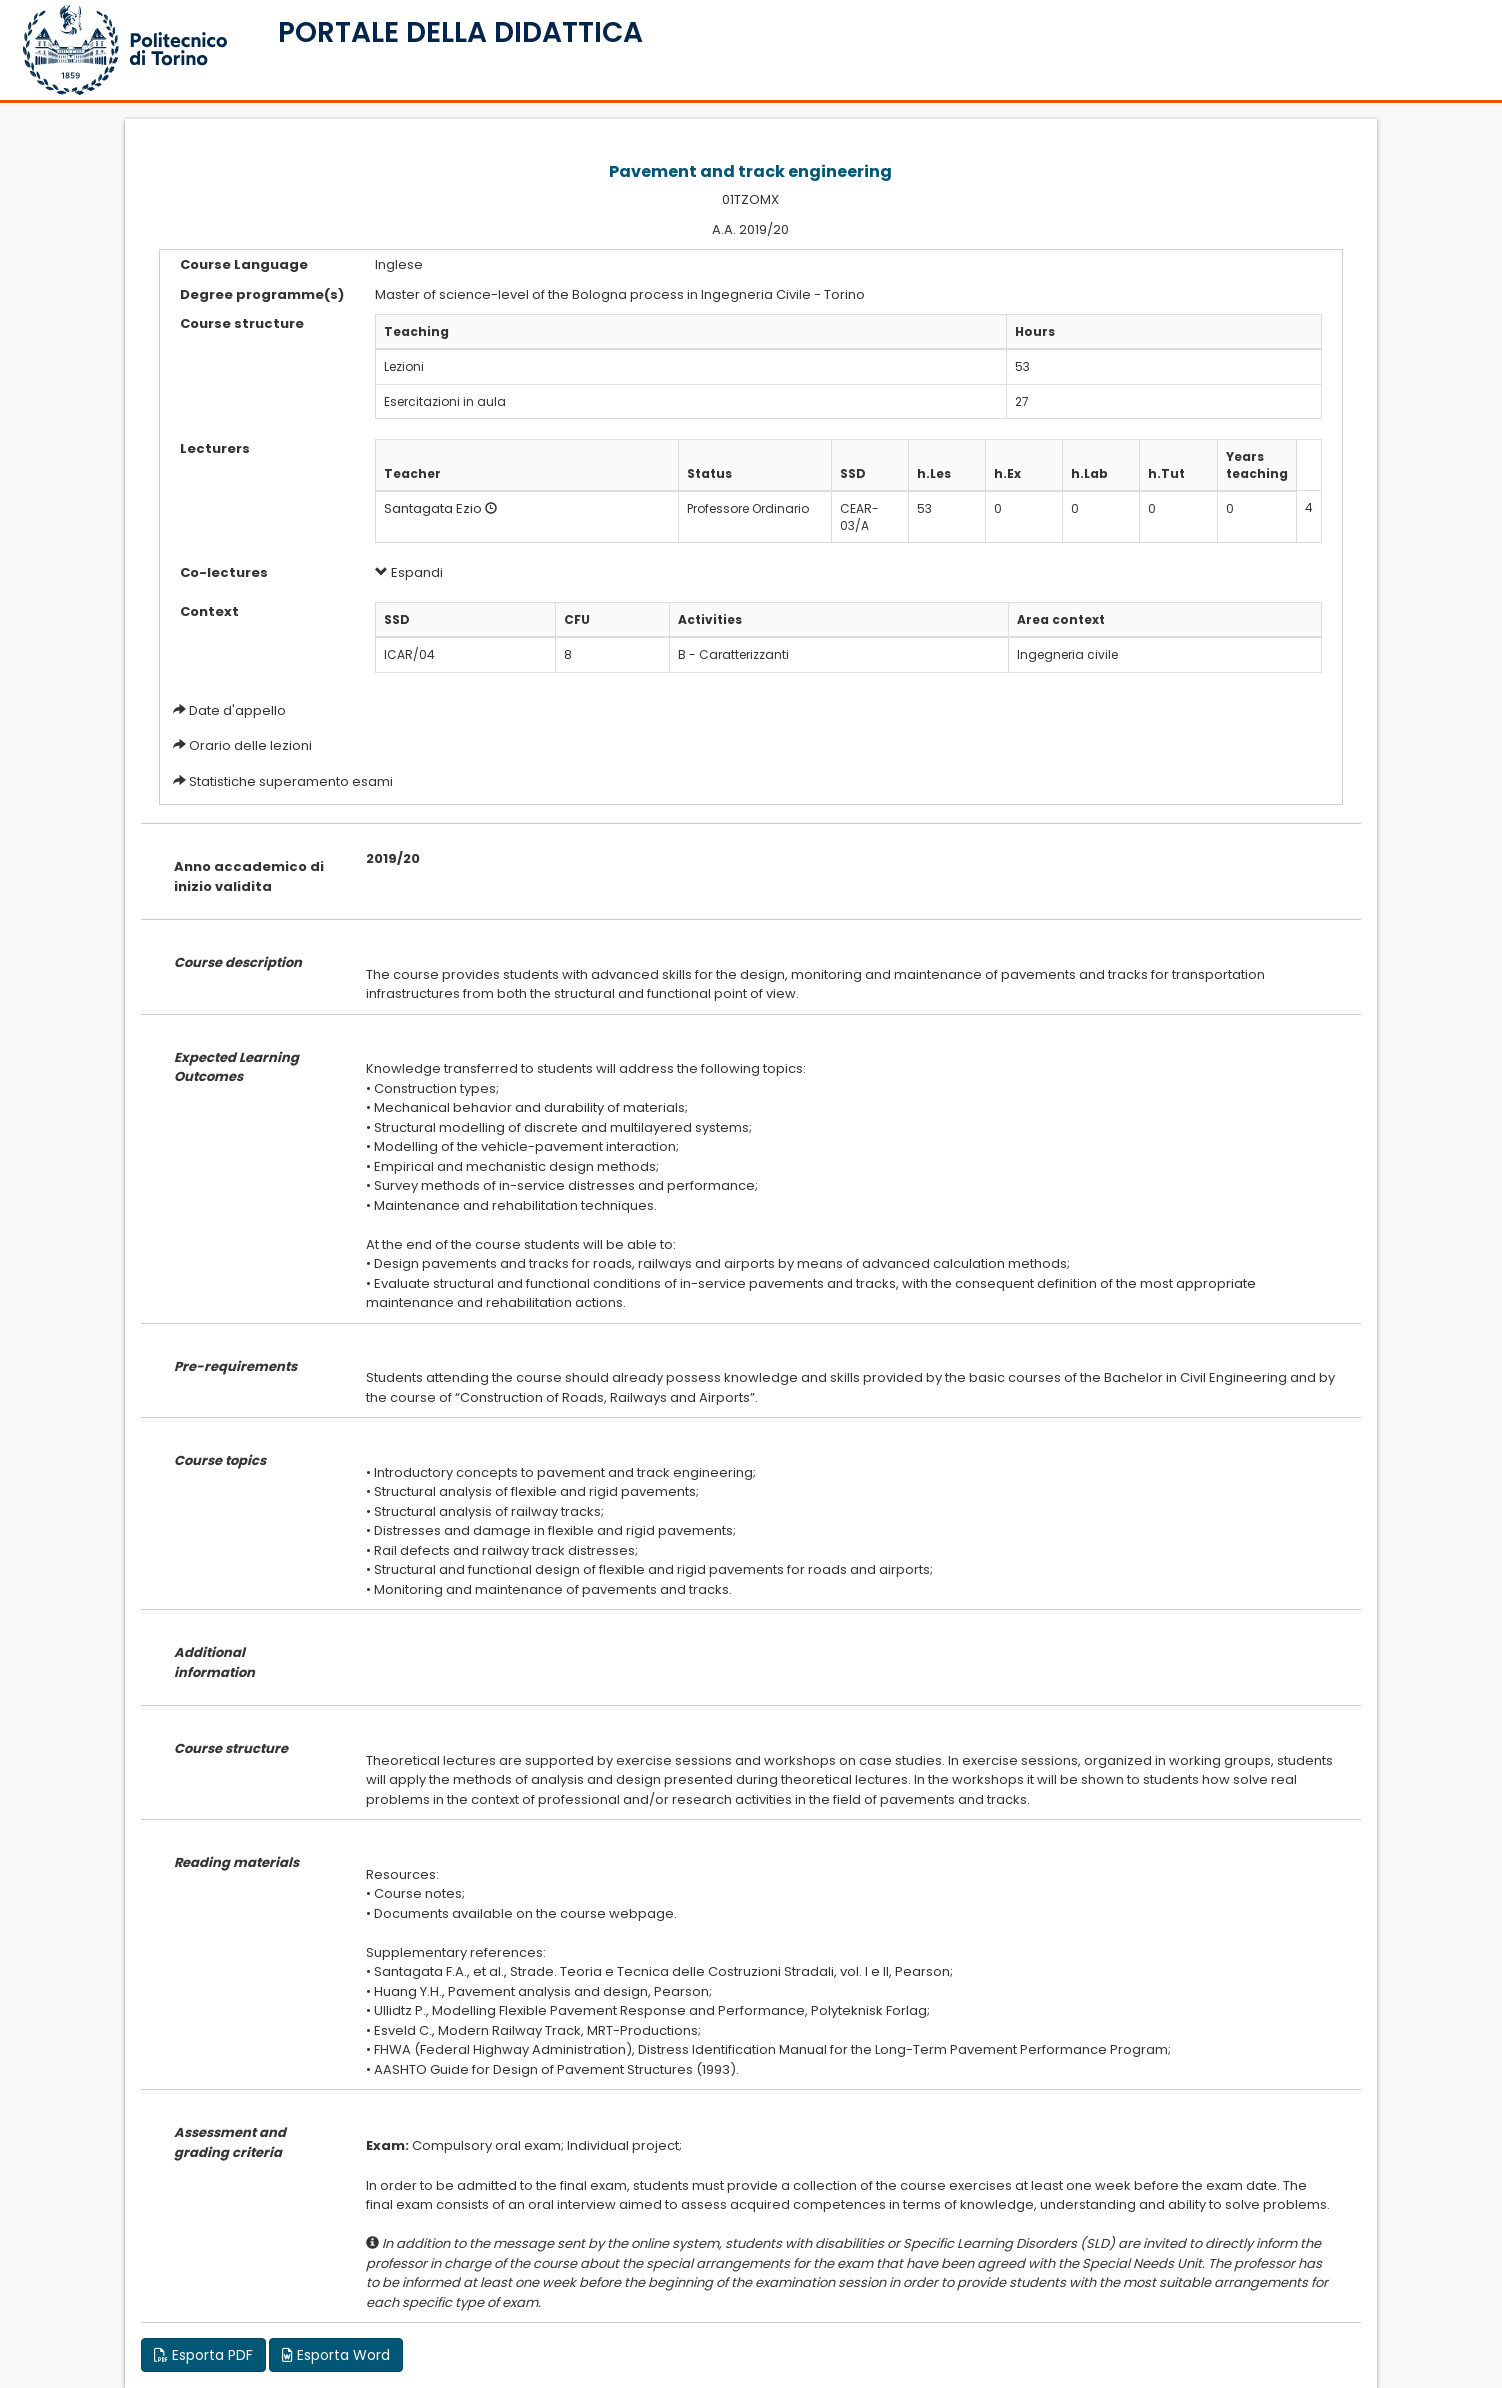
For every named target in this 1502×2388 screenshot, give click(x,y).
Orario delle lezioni (250, 745)
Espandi (409, 572)
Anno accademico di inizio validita (249, 876)
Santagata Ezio (433, 508)
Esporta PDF (203, 2355)
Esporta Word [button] (336, 2355)
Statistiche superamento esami (291, 781)
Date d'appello (237, 710)
